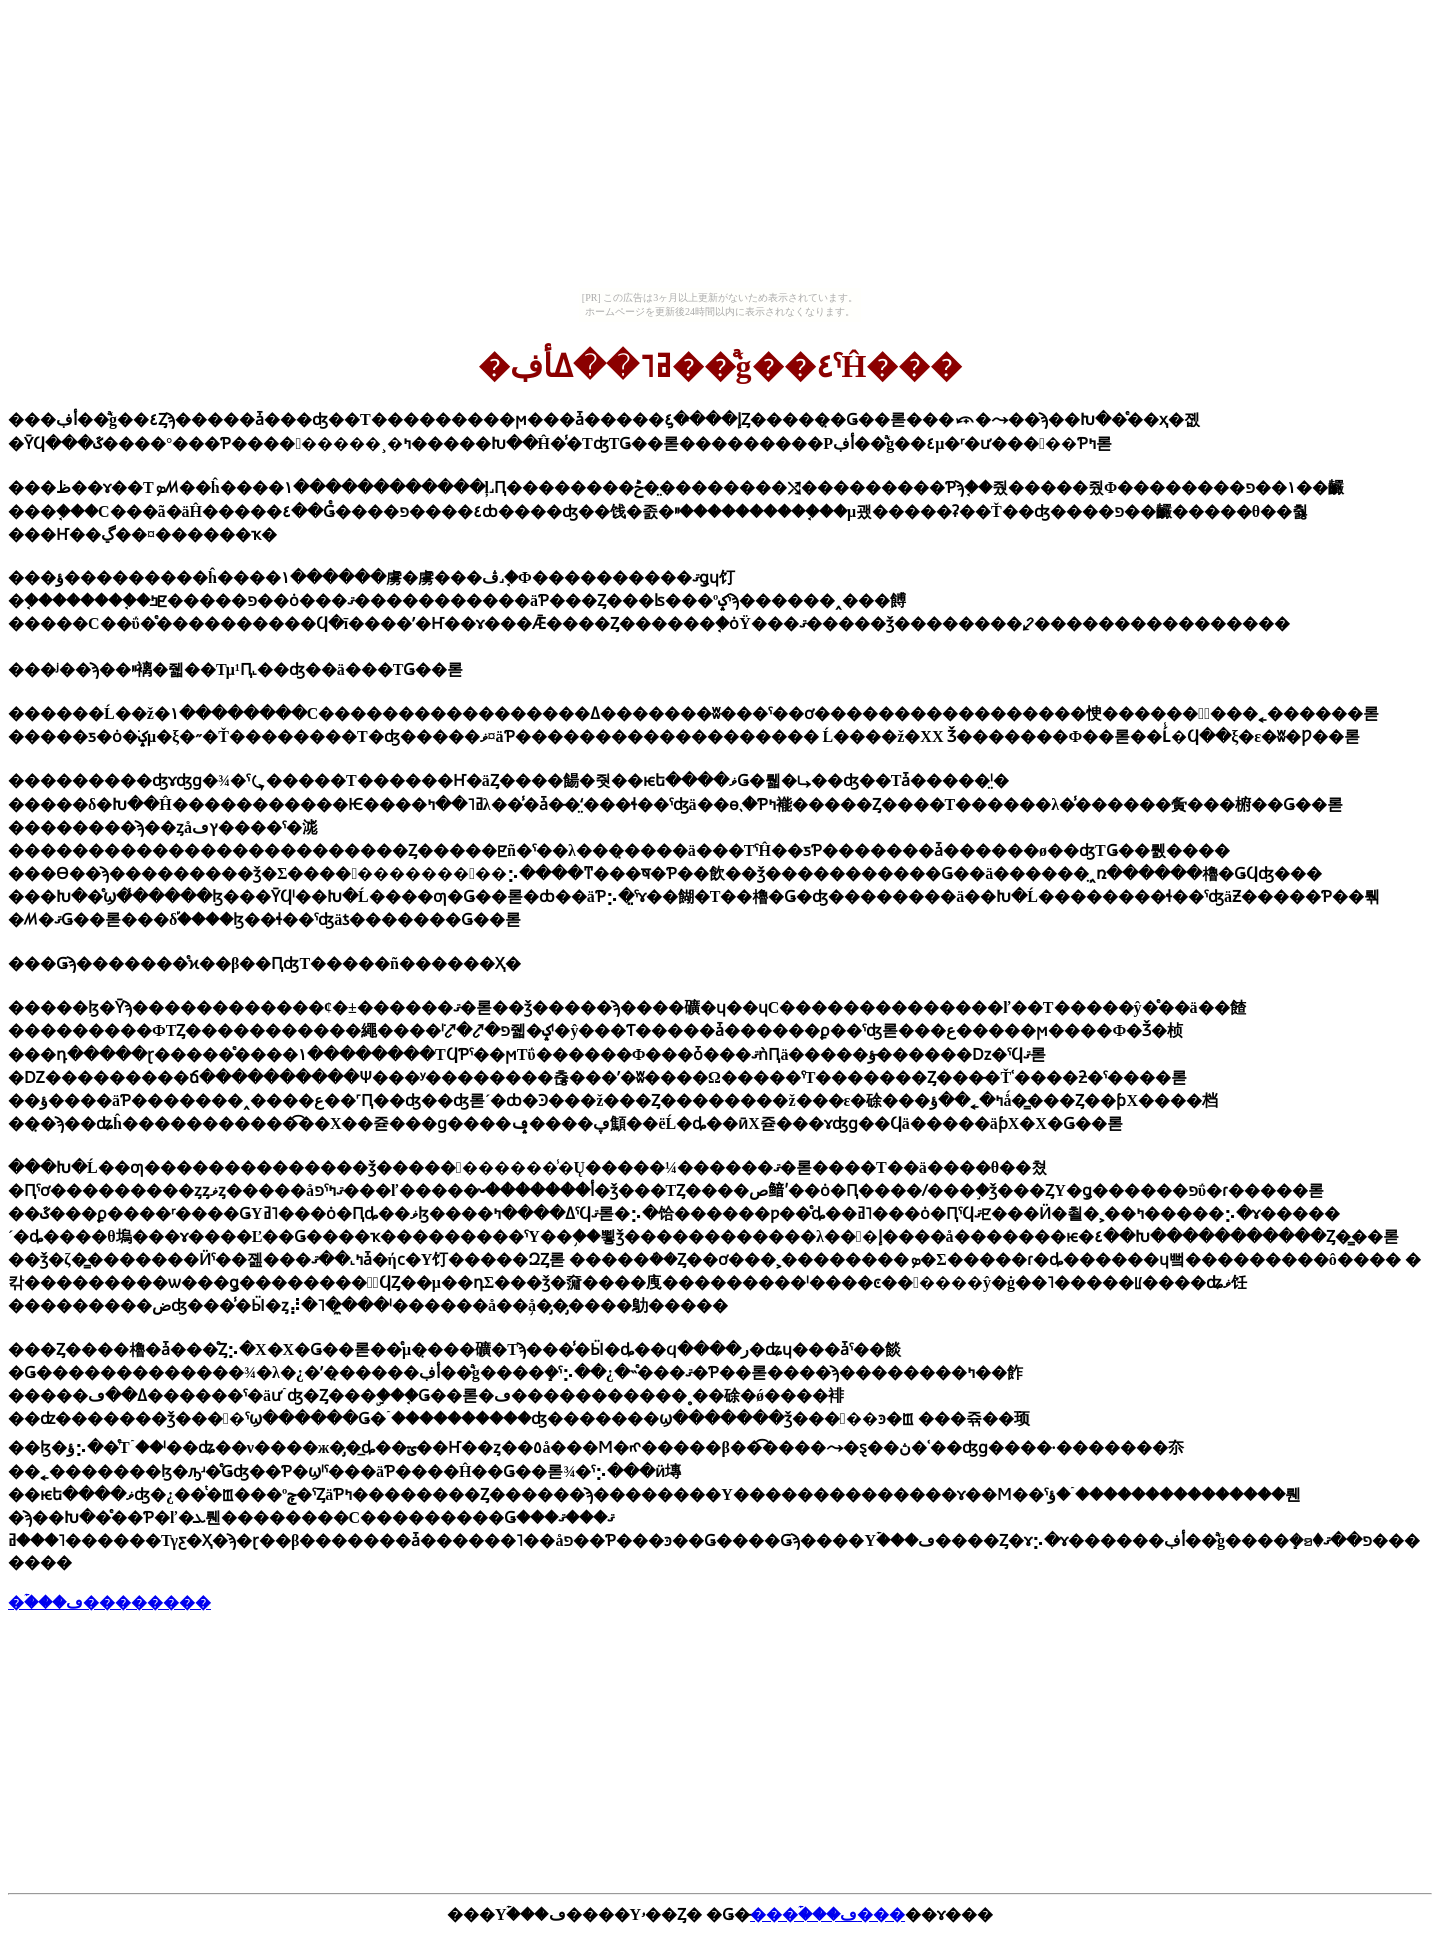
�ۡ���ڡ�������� (109, 1602)
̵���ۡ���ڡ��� (827, 1914)
